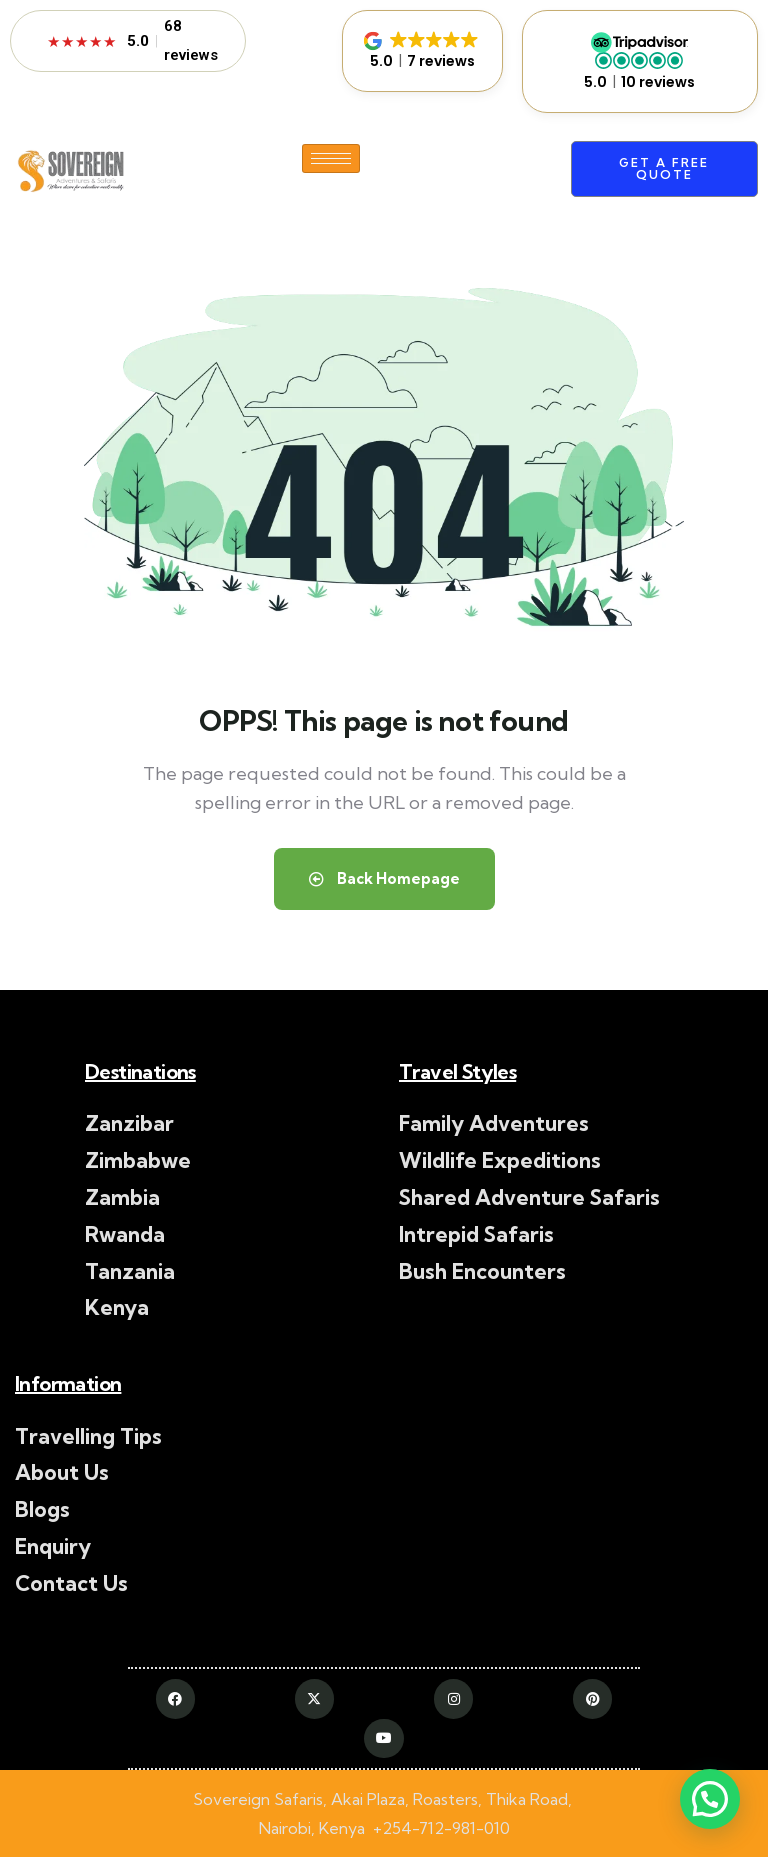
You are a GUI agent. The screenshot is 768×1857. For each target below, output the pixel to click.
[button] (422, 51)
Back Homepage (384, 878)
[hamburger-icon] (331, 158)
